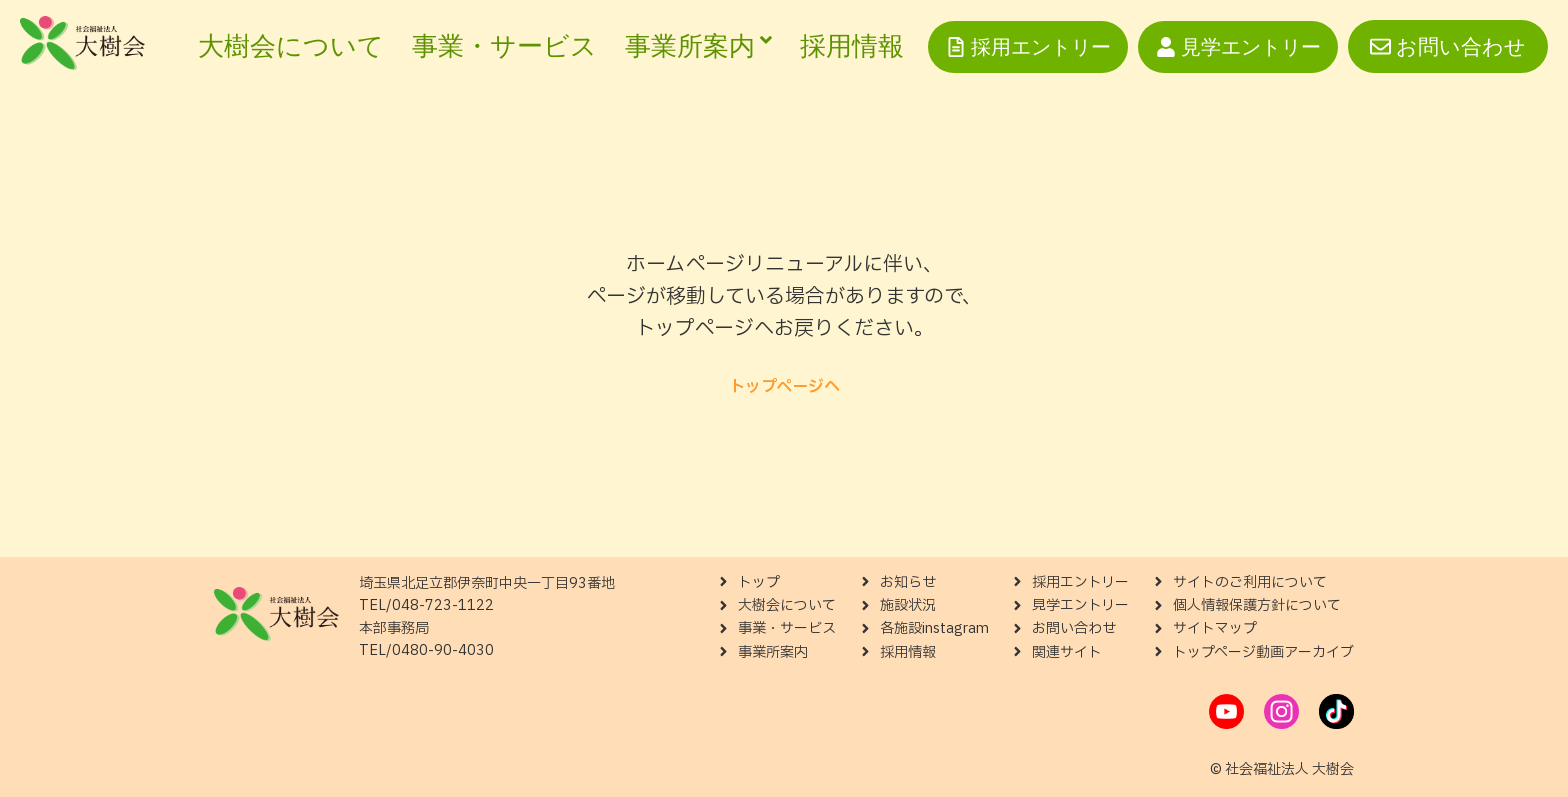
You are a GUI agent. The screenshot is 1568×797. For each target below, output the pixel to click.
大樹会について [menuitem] (291, 46)
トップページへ (784, 387)
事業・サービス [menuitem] (504, 46)
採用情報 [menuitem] (852, 46)
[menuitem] (698, 47)
